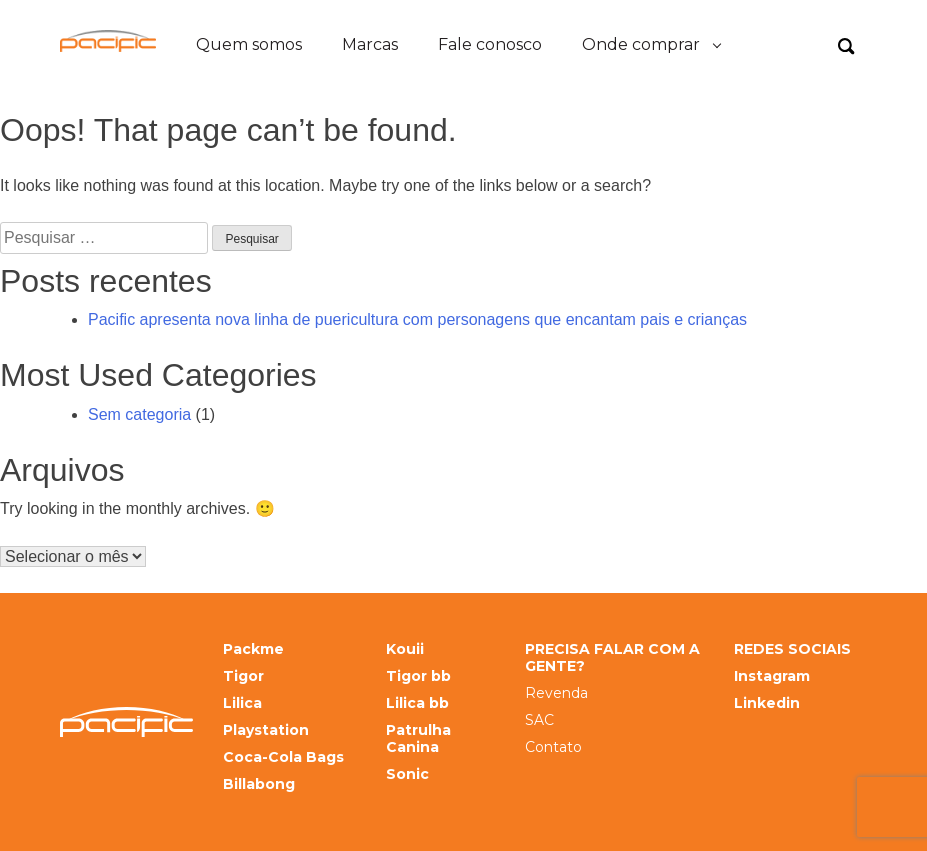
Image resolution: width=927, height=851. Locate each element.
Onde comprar (641, 44)
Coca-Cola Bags (283, 757)
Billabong (259, 784)
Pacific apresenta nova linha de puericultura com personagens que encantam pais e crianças (417, 319)
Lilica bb (417, 703)
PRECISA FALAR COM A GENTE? (612, 658)
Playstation (266, 730)
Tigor (243, 676)
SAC (539, 720)
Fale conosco (490, 44)
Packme (253, 649)
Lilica (242, 703)
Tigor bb (418, 676)
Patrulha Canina (418, 739)
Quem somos (249, 44)
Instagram (772, 676)
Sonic (407, 774)
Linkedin (767, 703)
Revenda (556, 693)
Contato (553, 747)
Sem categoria (139, 414)
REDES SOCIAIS (792, 649)
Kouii (405, 649)
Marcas (370, 44)
